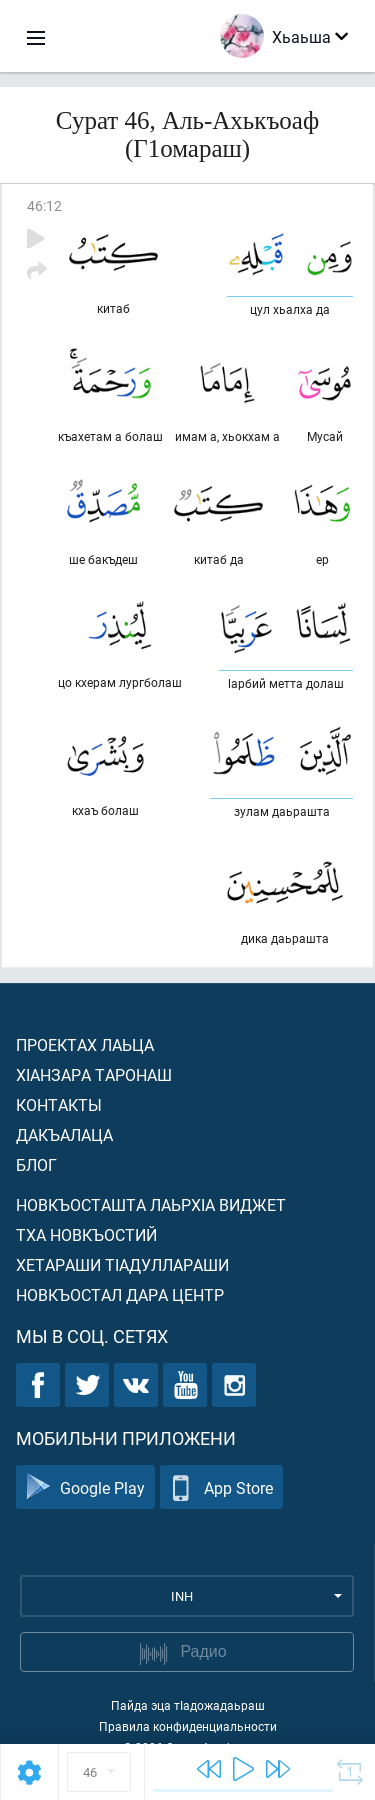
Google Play (85, 1487)
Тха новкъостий (86, 1234)
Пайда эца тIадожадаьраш (188, 1705)
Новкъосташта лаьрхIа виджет (151, 1204)
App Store (221, 1487)
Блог (36, 1164)
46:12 (44, 205)
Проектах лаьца (85, 1044)
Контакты (59, 1104)
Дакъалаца (64, 1134)
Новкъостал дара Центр (120, 1294)
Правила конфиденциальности (188, 1726)
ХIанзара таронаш (94, 1074)
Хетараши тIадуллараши (122, 1264)
